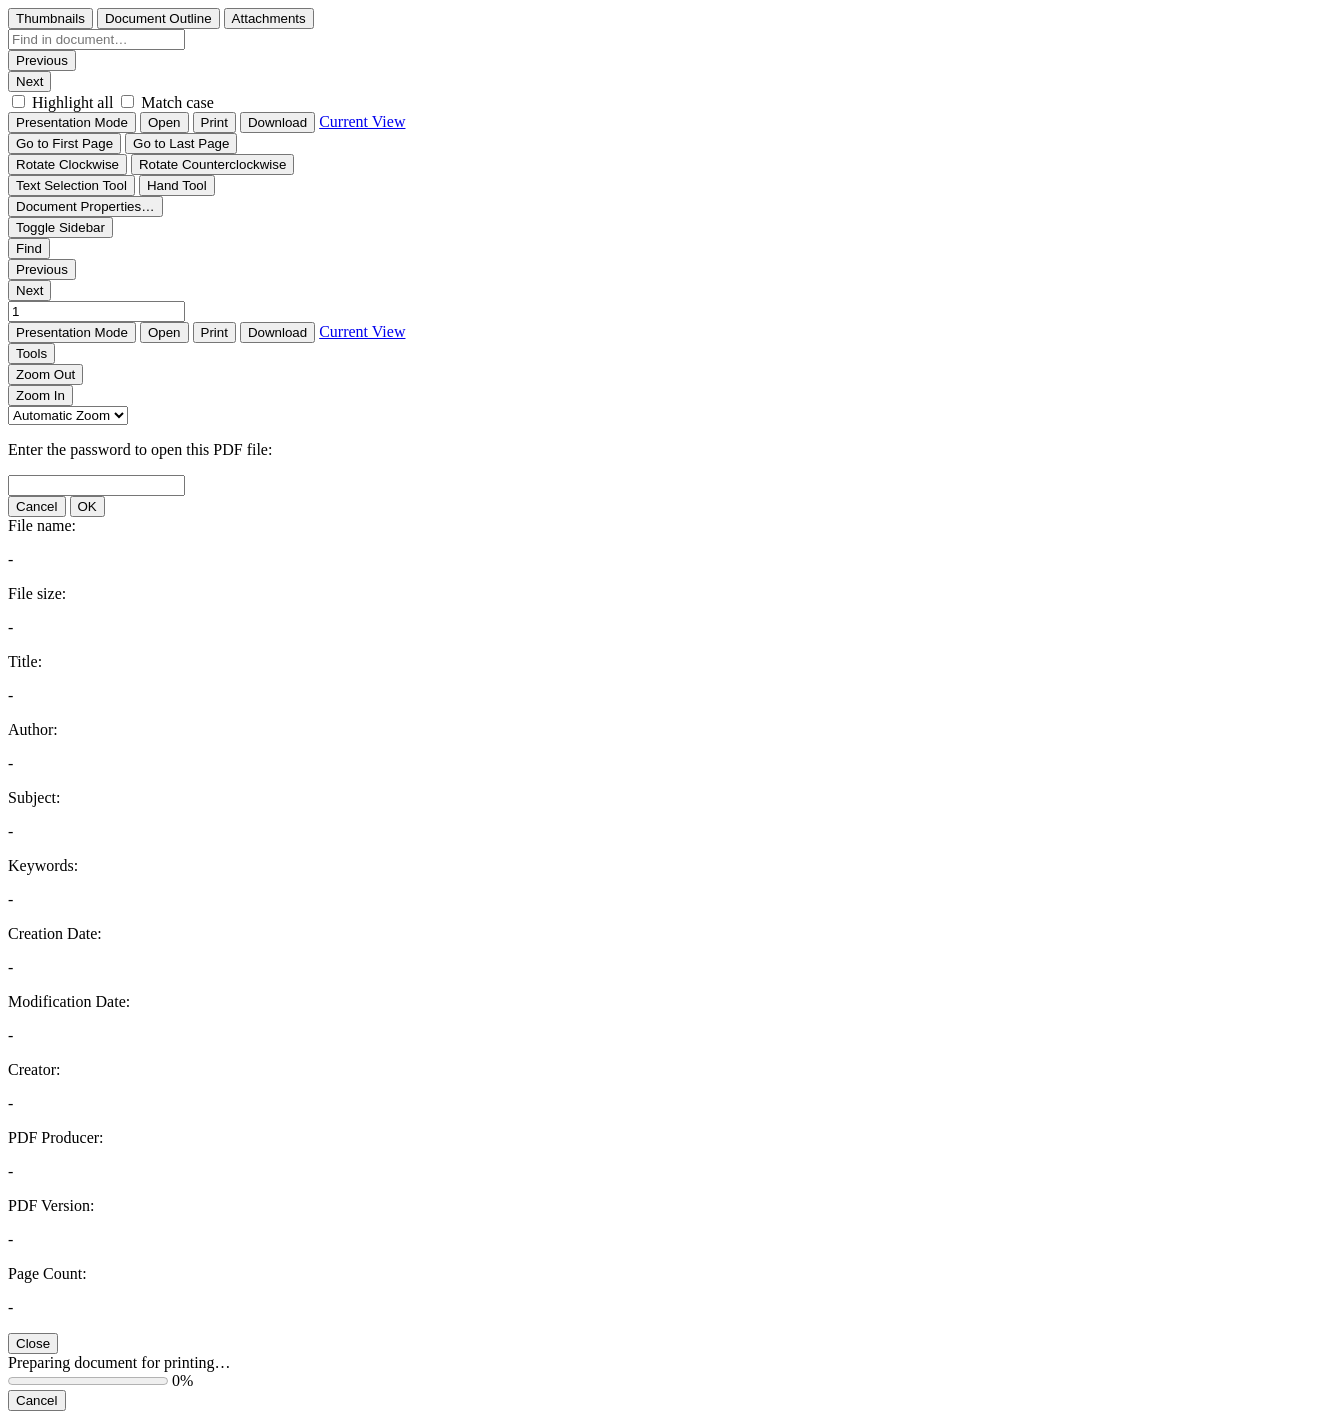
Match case (177, 102)
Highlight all (72, 102)
